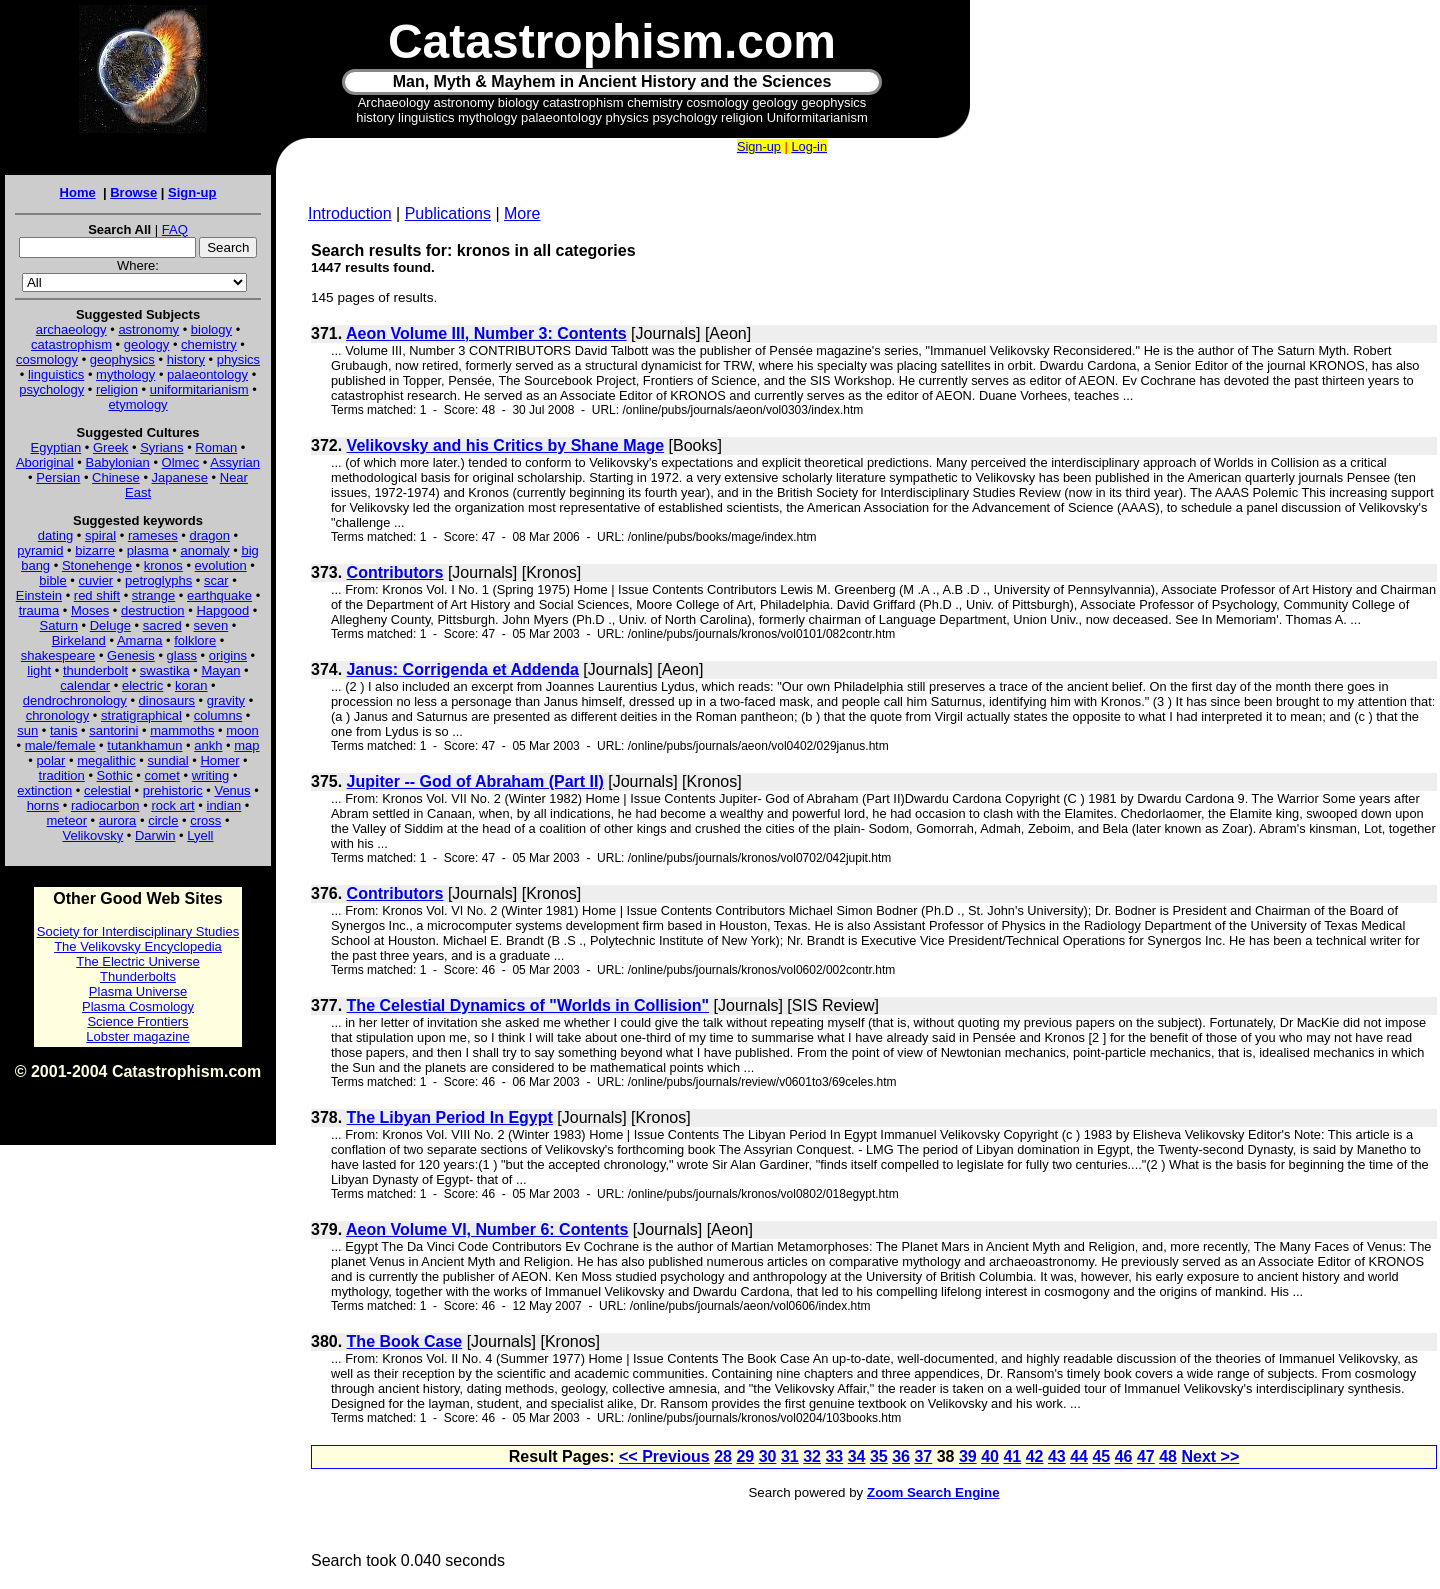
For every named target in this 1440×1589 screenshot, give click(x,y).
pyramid (40, 550)
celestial (107, 790)
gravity (226, 700)
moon (242, 730)
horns (43, 805)
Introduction (350, 213)
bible (52, 580)
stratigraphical (141, 715)
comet (162, 775)
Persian (58, 477)
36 (901, 1456)
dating (55, 535)
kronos (163, 565)
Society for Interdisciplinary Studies (138, 931)
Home (78, 192)
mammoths (182, 730)
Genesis (131, 655)
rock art (172, 805)
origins (228, 655)
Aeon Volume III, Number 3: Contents (486, 333)
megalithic (106, 760)
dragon (210, 535)
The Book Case (405, 1341)
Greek (110, 447)
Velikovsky (93, 835)
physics (238, 359)
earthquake (219, 595)
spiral (100, 535)
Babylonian (118, 462)
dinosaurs (167, 700)
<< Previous (664, 1456)
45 (1101, 1456)
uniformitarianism (199, 389)
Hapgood (222, 610)
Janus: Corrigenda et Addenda (463, 669)
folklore (195, 640)
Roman (216, 447)
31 (790, 1456)
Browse (133, 192)
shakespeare (58, 655)
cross (205, 820)
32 (812, 1456)
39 (968, 1456)
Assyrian (235, 462)
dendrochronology (75, 700)
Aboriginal (45, 462)
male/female (60, 745)
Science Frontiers (137, 1021)
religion (117, 389)
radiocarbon (105, 805)
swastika (165, 670)
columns (218, 715)
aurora (118, 820)
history (186, 359)
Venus (232, 790)
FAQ (175, 229)
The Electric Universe (138, 961)
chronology (58, 715)
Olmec (181, 462)
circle (163, 820)
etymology (137, 404)
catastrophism (71, 344)
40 (990, 1456)
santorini (113, 730)
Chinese (116, 477)
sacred (162, 625)
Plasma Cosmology (138, 1006)
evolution (221, 565)
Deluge (110, 625)
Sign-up (192, 192)
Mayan (220, 670)
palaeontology (207, 374)
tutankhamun (144, 745)
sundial (168, 760)
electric (142, 685)
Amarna (140, 640)
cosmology (47, 359)
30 (768, 1456)
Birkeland (79, 640)
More (522, 213)
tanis (63, 730)
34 (857, 1456)
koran (191, 685)
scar (216, 580)
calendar (85, 685)
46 (1124, 1456)
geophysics (122, 359)
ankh (208, 745)
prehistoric (173, 790)
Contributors (395, 572)
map (246, 745)
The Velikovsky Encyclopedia (138, 946)
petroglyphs (158, 580)
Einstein (39, 595)
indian (224, 805)
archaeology (71, 329)
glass (182, 655)
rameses (153, 535)
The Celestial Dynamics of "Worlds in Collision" (528, 1005)
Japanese (180, 477)
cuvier (96, 580)
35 (879, 1456)
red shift (97, 595)
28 (723, 1456)
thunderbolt (95, 670)
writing (211, 775)
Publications (448, 213)
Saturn (59, 625)
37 (923, 1456)
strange (153, 595)
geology (147, 344)
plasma (148, 550)
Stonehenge (97, 565)
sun (27, 730)
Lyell (200, 835)
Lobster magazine (137, 1036)
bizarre (95, 550)
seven (211, 625)
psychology (51, 389)
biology (211, 329)
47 (1146, 1456)
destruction (153, 610)
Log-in (809, 146)
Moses (90, 610)
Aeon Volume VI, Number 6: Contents (487, 1229)
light (39, 670)
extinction (44, 790)
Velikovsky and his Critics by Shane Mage (505, 445)
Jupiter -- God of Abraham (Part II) (475, 781)
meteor (67, 820)
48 (1168, 1456)
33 (834, 1456)
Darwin (155, 835)
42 (1035, 1456)
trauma (39, 610)
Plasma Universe (138, 991)
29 (745, 1456)
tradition (62, 775)
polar (50, 760)
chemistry (209, 344)
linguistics (56, 374)
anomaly (204, 550)
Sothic (115, 775)
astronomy (148, 329)
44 (1079, 1456)
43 (1057, 1456)
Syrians (161, 447)
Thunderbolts (138, 976)
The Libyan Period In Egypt (450, 1117)
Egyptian (56, 447)
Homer (219, 760)
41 (1012, 1456)
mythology (125, 374)
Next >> (1210, 1456)
